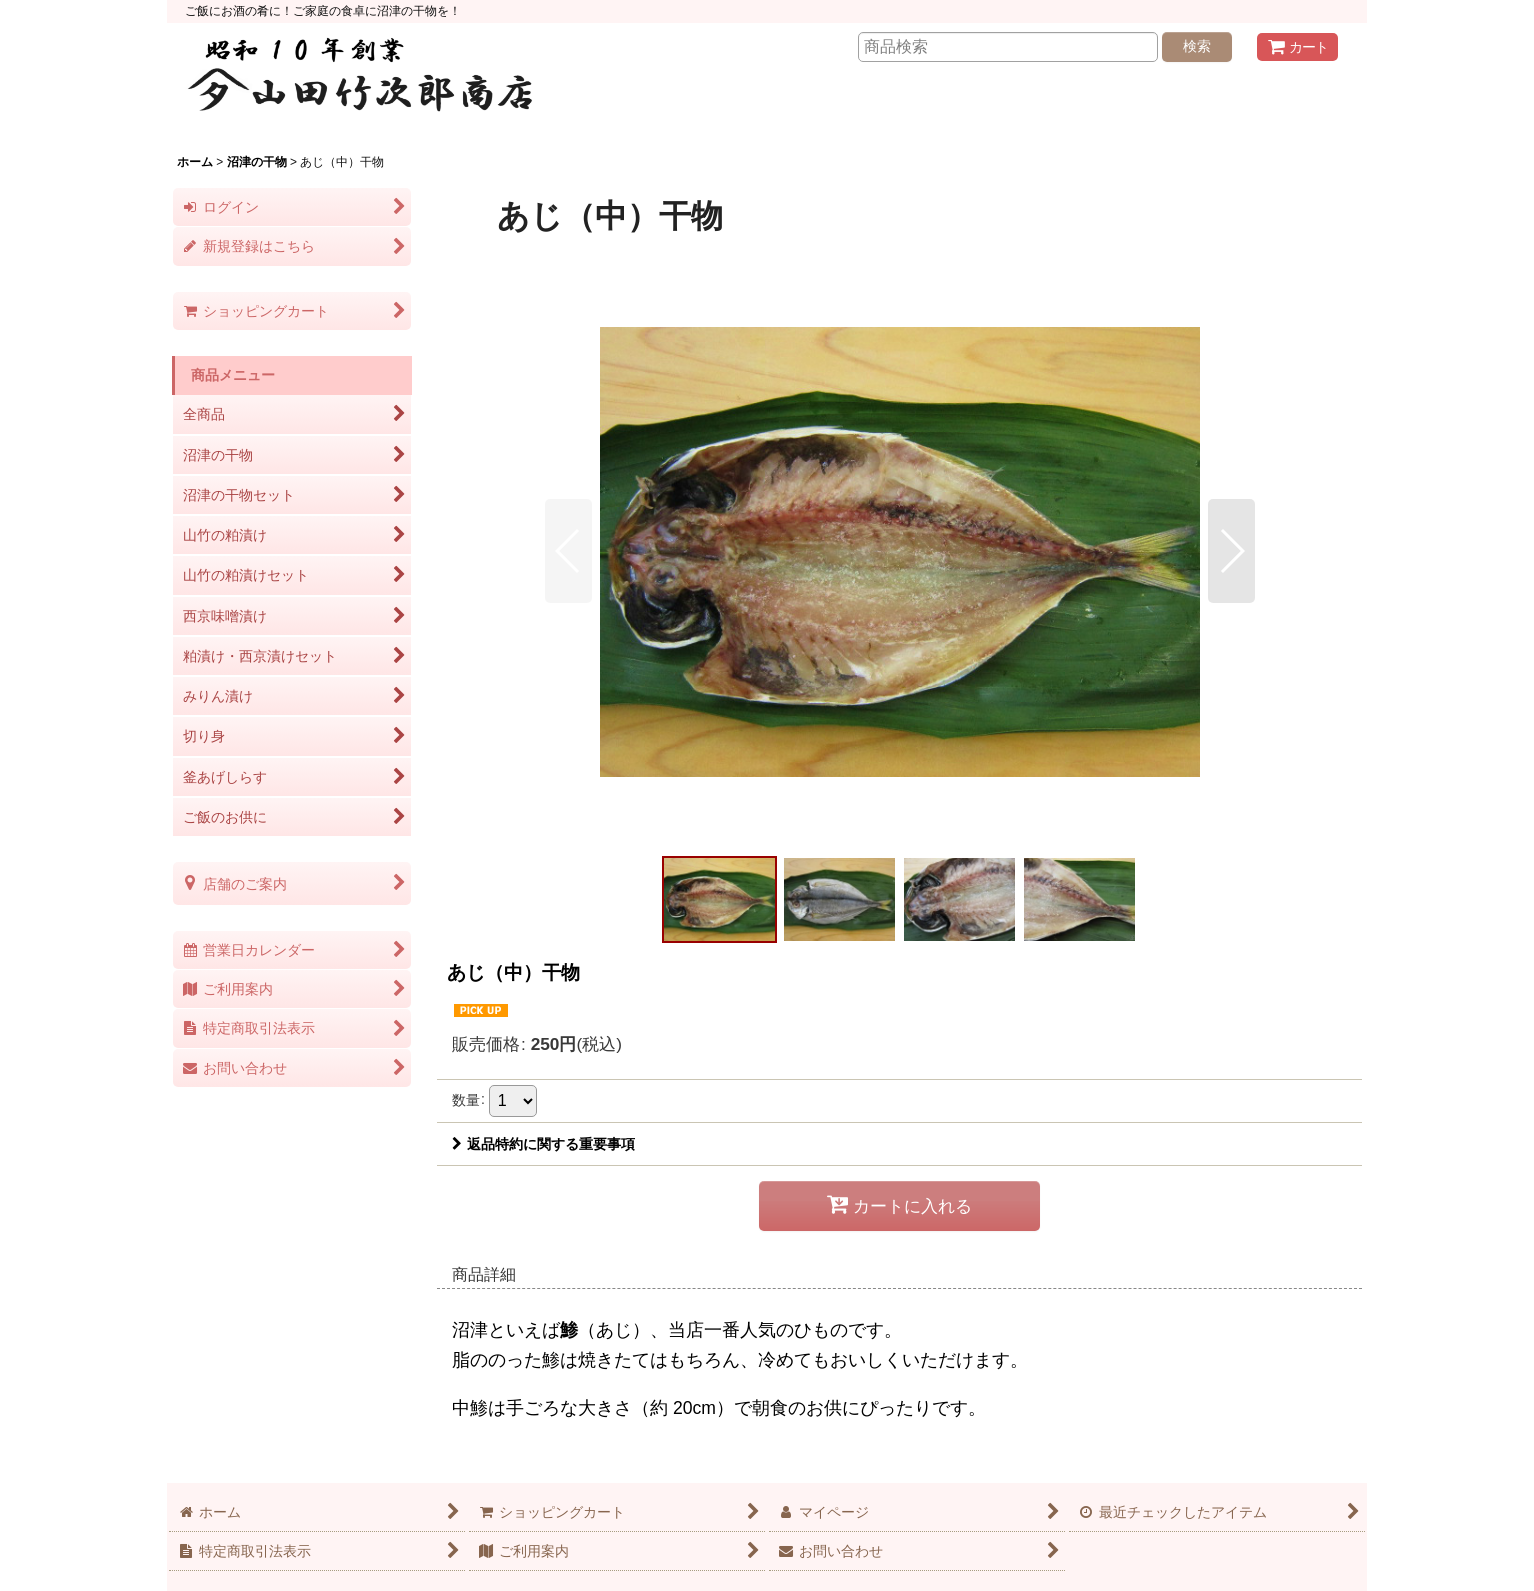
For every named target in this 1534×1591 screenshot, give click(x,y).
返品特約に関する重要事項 (543, 1144)
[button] (568, 551)
